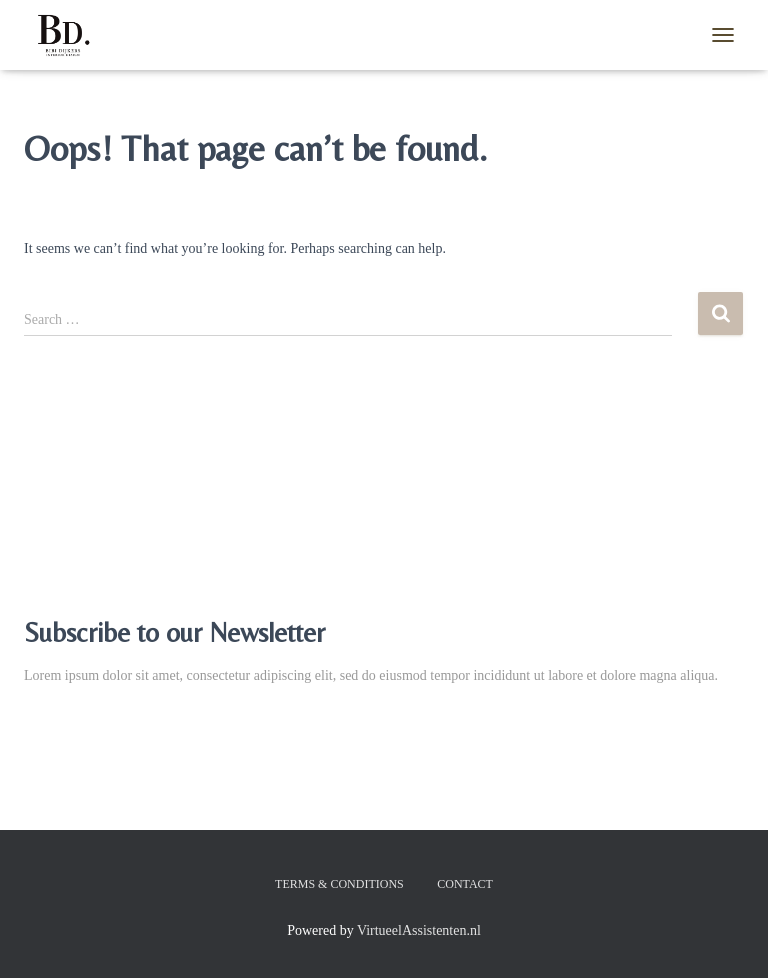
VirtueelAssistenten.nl (419, 930)
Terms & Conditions (339, 884)
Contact (465, 884)
